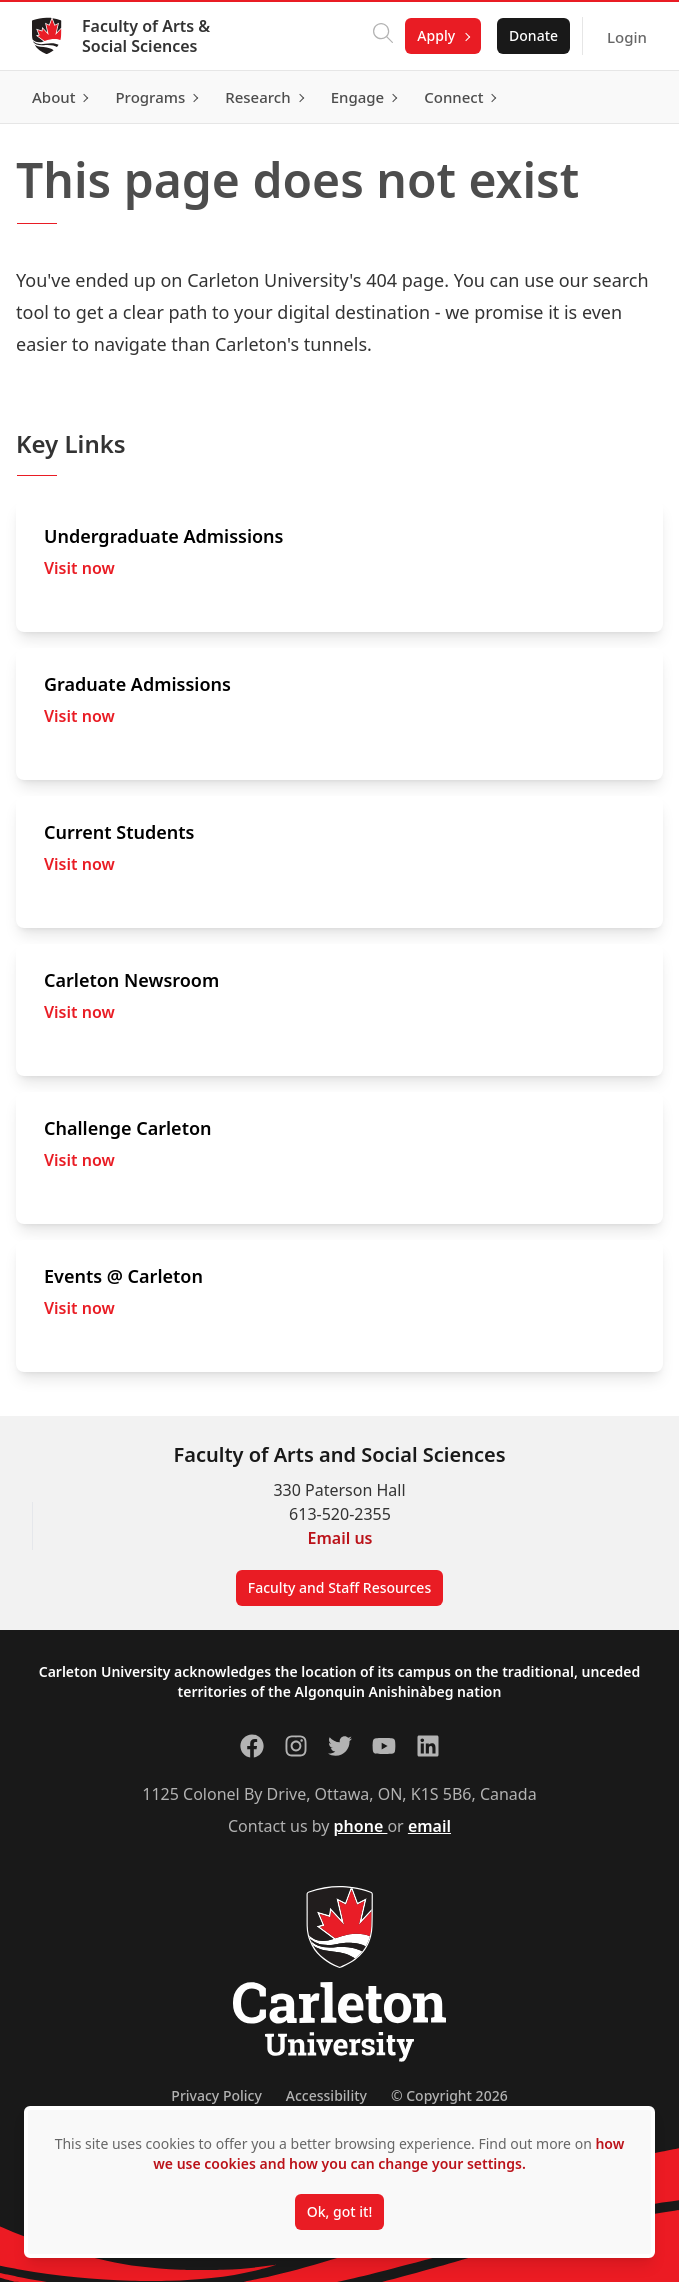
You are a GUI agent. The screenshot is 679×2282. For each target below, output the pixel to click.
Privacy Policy (216, 2095)
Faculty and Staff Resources (339, 1587)
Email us (340, 1538)
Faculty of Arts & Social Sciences (146, 36)
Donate (533, 35)
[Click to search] (383, 36)
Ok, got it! (339, 2211)
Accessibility (326, 2095)
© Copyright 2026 (449, 2095)
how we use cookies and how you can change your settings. (388, 2153)
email (429, 1826)
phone (361, 1826)
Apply (436, 35)
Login (627, 37)
